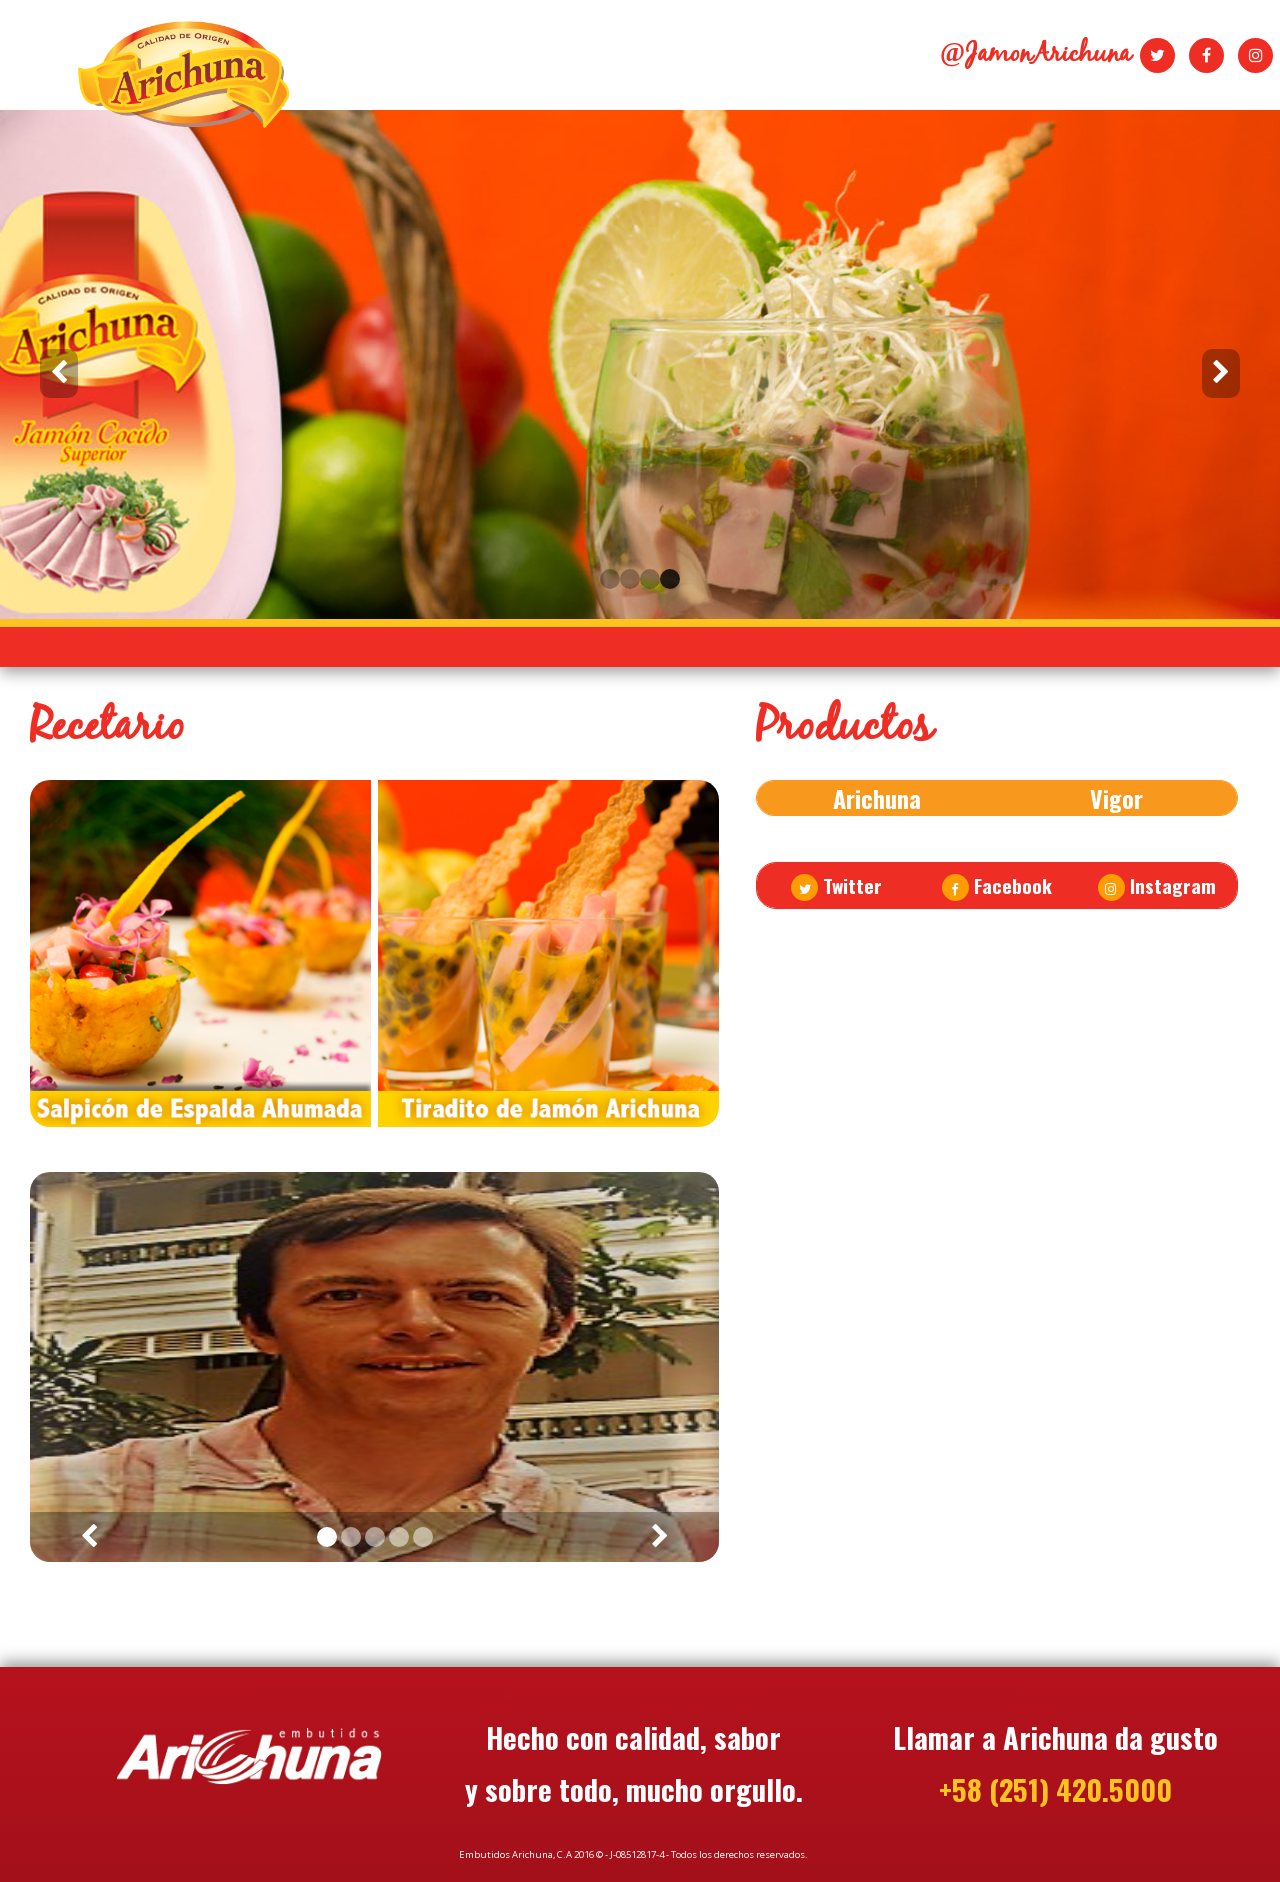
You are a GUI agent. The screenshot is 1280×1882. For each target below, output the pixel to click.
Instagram (1157, 886)
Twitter (836, 886)
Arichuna (877, 798)
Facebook (997, 886)
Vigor (1116, 798)
